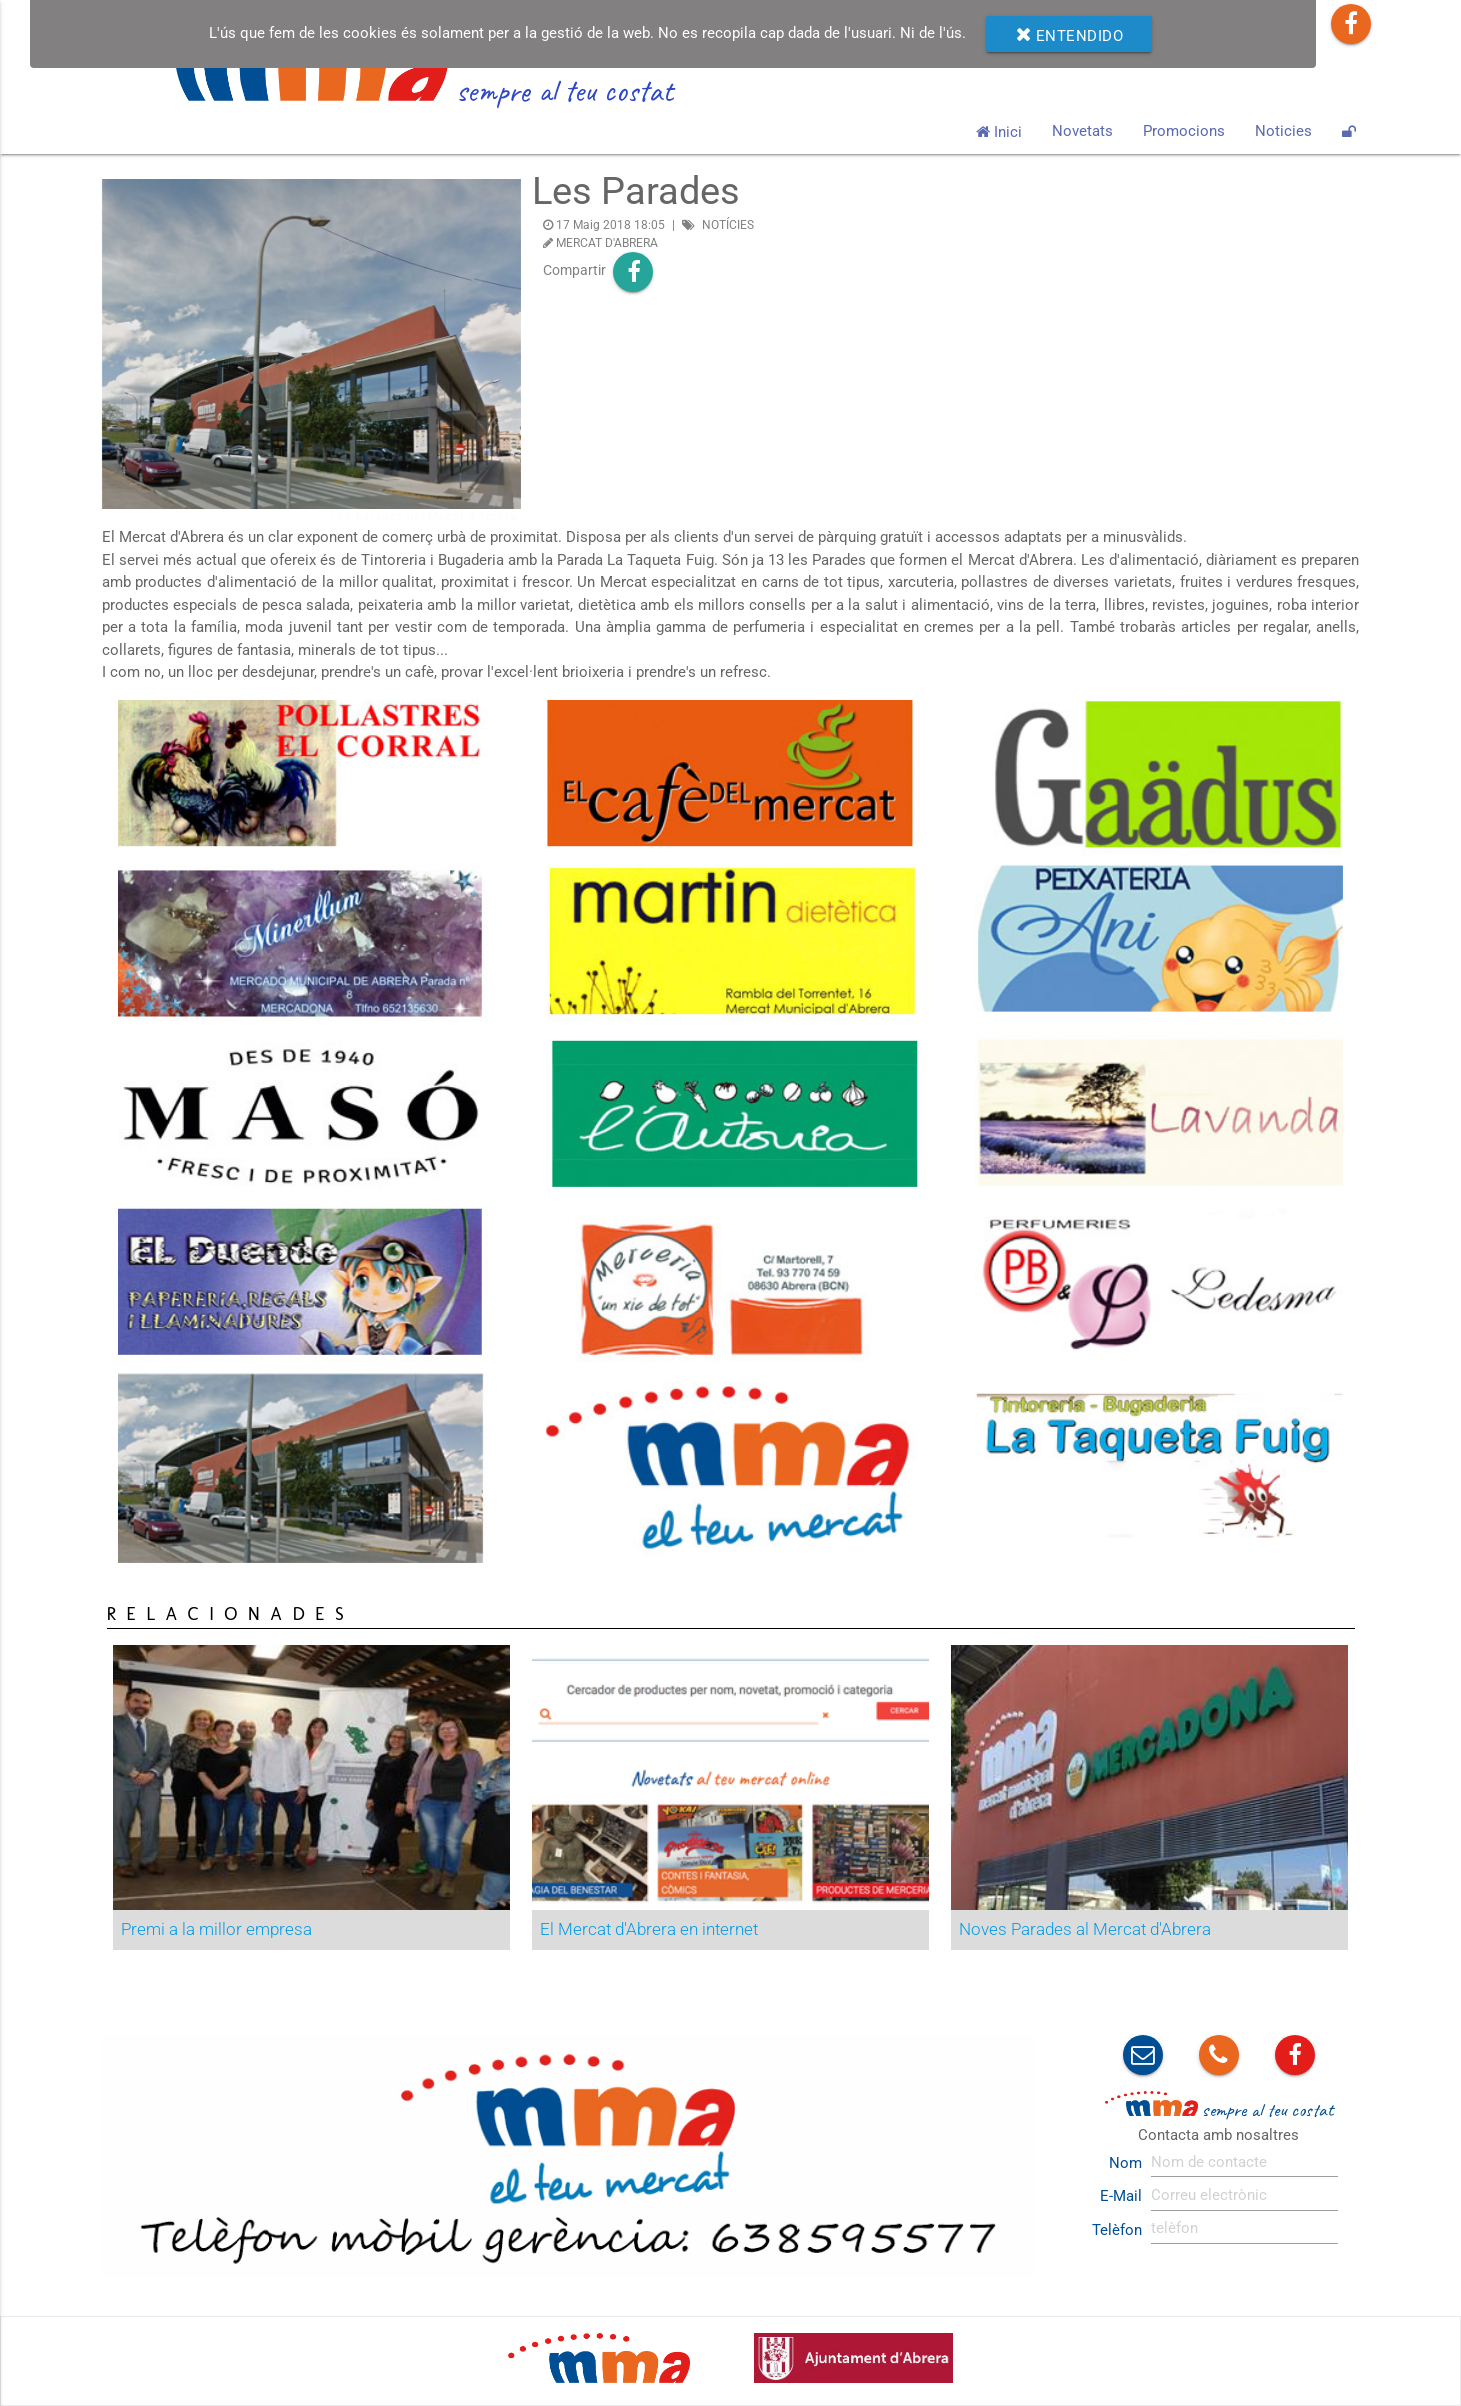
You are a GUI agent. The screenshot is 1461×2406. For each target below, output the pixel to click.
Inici (999, 131)
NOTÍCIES (728, 225)
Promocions (1184, 131)
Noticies (1283, 131)
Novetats (1082, 131)
